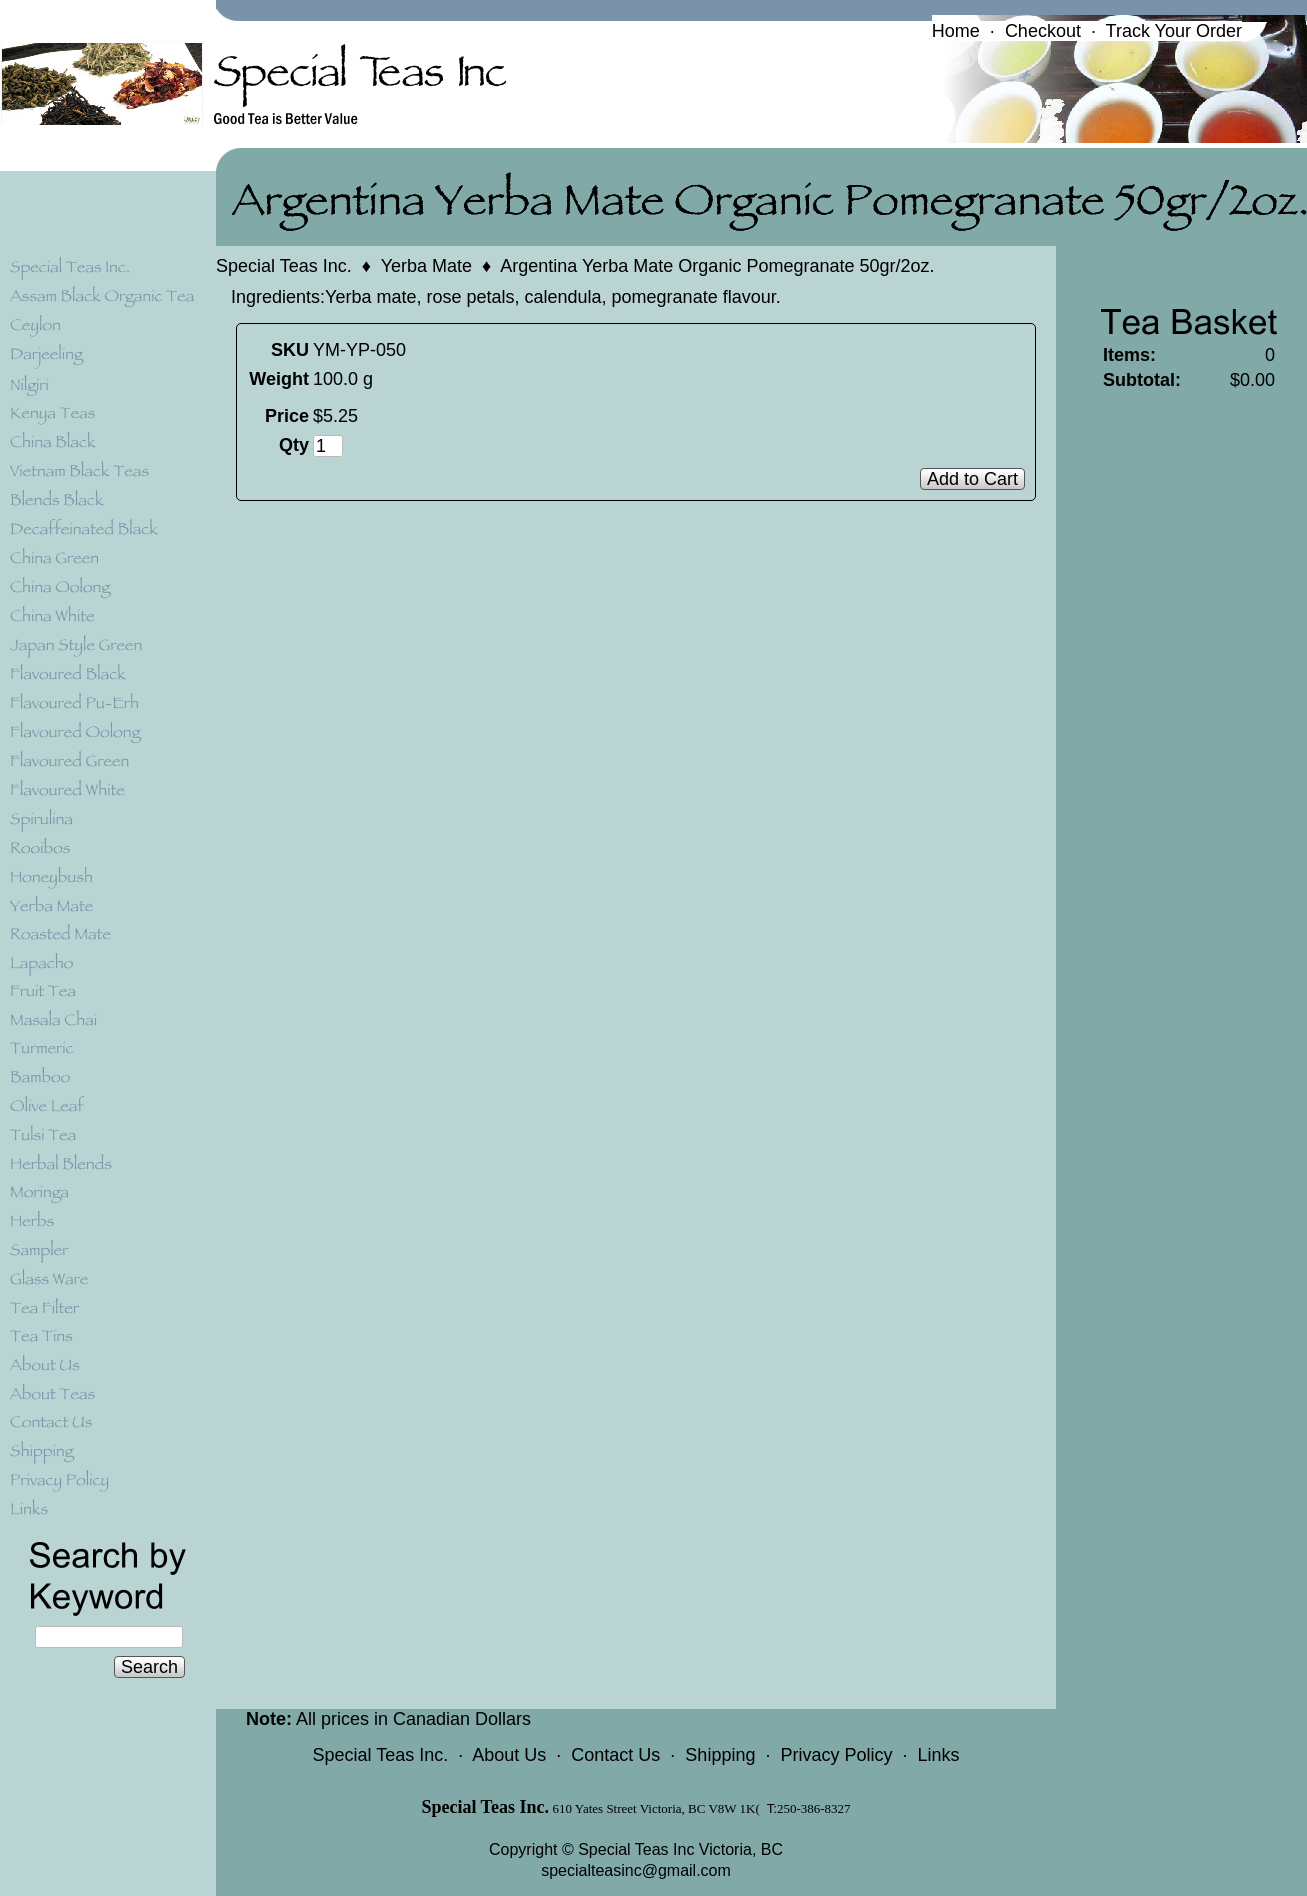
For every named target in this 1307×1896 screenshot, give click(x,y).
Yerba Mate (426, 266)
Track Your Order (1174, 31)
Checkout (1043, 31)
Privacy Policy (836, 1755)
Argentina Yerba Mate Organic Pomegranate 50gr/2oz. (717, 266)
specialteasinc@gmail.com (636, 1870)
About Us (509, 1755)
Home (956, 31)
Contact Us (615, 1755)
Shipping (720, 1755)
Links (938, 1755)
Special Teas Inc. (284, 266)
